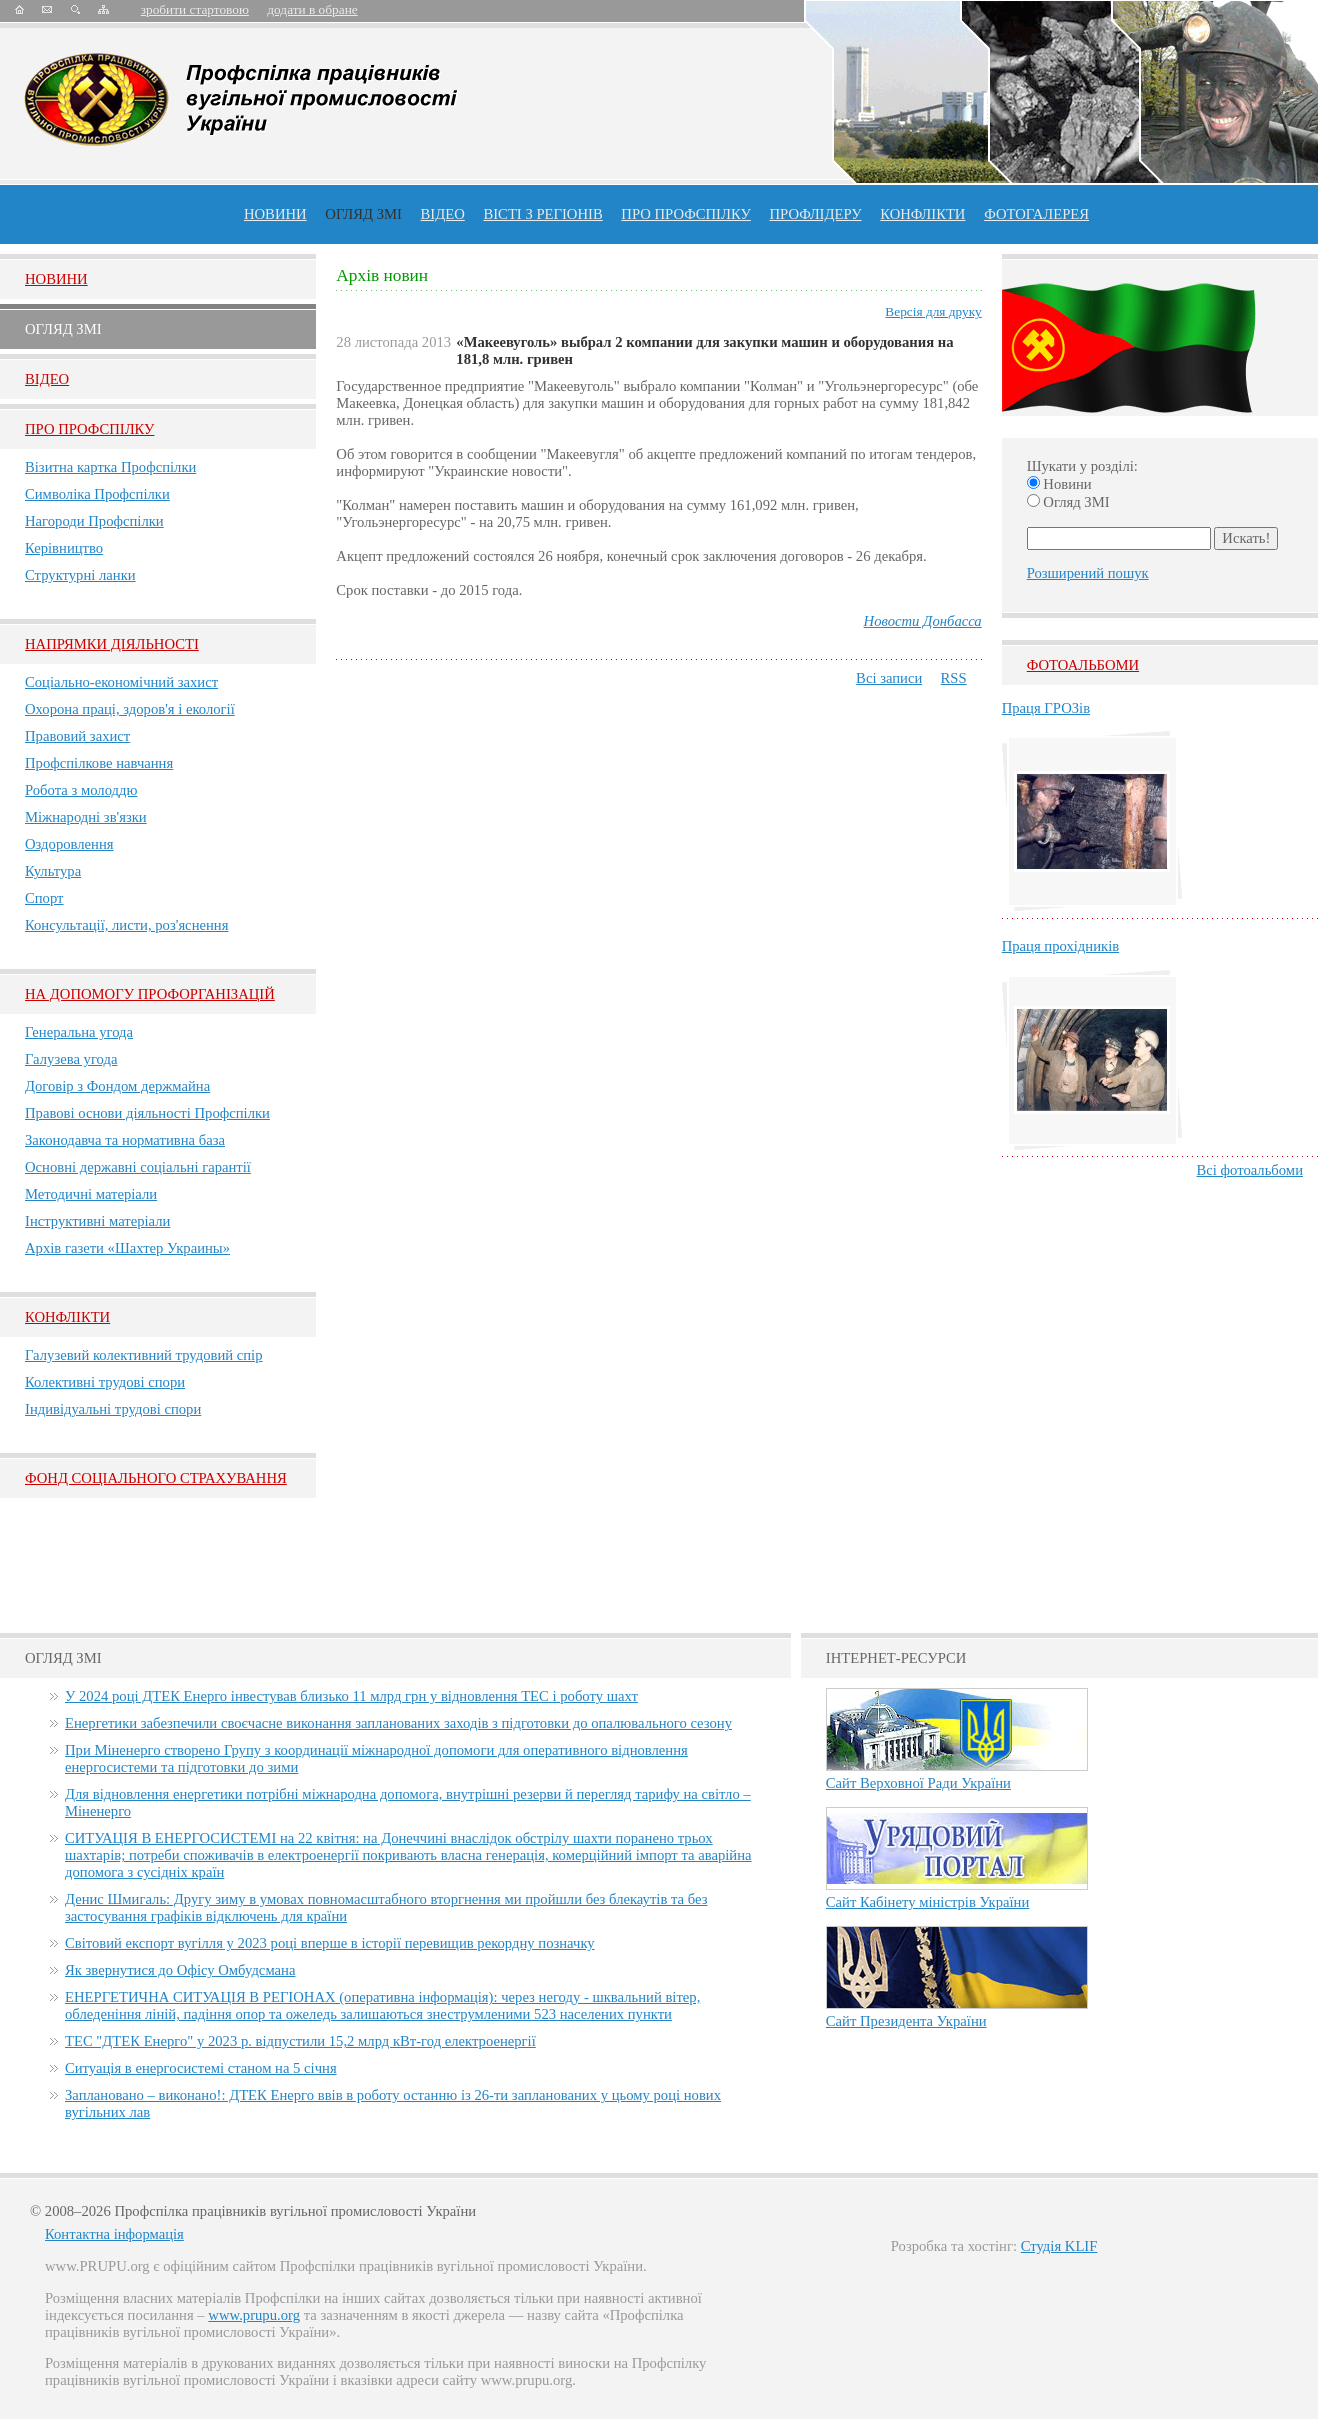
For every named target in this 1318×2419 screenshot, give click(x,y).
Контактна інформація (114, 2234)
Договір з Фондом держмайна (117, 1086)
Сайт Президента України (906, 2021)
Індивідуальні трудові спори (113, 1409)
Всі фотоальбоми (1250, 1170)
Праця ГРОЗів (1046, 708)
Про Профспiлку (89, 429)
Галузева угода (71, 1059)
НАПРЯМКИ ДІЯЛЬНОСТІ (112, 644)
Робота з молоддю (81, 790)
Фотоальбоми (1083, 665)
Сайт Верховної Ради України (918, 1783)
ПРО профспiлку (685, 214)
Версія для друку (933, 311)
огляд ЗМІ (363, 214)
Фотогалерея (1036, 214)
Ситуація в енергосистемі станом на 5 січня (201, 2068)
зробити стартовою (195, 9)
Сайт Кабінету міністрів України (928, 1902)
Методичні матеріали (91, 1194)
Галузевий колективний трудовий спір (144, 1355)
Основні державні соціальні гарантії (138, 1167)
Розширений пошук (1088, 573)
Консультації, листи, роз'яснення (126, 925)
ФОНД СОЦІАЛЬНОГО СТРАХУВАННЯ (156, 1478)
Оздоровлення (69, 844)
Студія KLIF (1059, 2246)
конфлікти (922, 214)
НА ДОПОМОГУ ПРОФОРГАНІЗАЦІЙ (150, 994)
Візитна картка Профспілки (110, 467)
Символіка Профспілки (97, 494)
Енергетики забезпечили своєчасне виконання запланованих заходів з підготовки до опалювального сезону (398, 1723)
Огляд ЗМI (63, 329)
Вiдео (47, 379)
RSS (954, 678)
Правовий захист (77, 736)
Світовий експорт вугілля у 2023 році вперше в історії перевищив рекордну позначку (330, 1943)
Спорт (44, 898)
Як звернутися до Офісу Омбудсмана (180, 1970)
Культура (53, 871)
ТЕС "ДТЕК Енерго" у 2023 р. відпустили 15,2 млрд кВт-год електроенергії (300, 2041)
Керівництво (64, 548)
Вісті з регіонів (542, 214)
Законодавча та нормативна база (125, 1140)
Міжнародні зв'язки (86, 817)
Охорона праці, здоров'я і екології (130, 709)
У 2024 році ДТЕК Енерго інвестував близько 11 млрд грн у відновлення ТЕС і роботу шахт (351, 1696)
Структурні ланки (80, 575)
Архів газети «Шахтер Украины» (127, 1248)
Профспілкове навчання (99, 763)
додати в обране (312, 9)
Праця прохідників (1060, 946)
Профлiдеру (815, 214)
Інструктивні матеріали (97, 1221)
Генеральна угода (79, 1032)
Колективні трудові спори (105, 1382)
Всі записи (889, 678)
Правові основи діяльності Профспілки (147, 1113)
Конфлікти (67, 1317)
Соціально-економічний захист (121, 682)
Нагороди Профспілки (94, 521)
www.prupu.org (254, 2315)
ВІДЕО (443, 214)
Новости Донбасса (923, 621)
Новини (275, 214)
